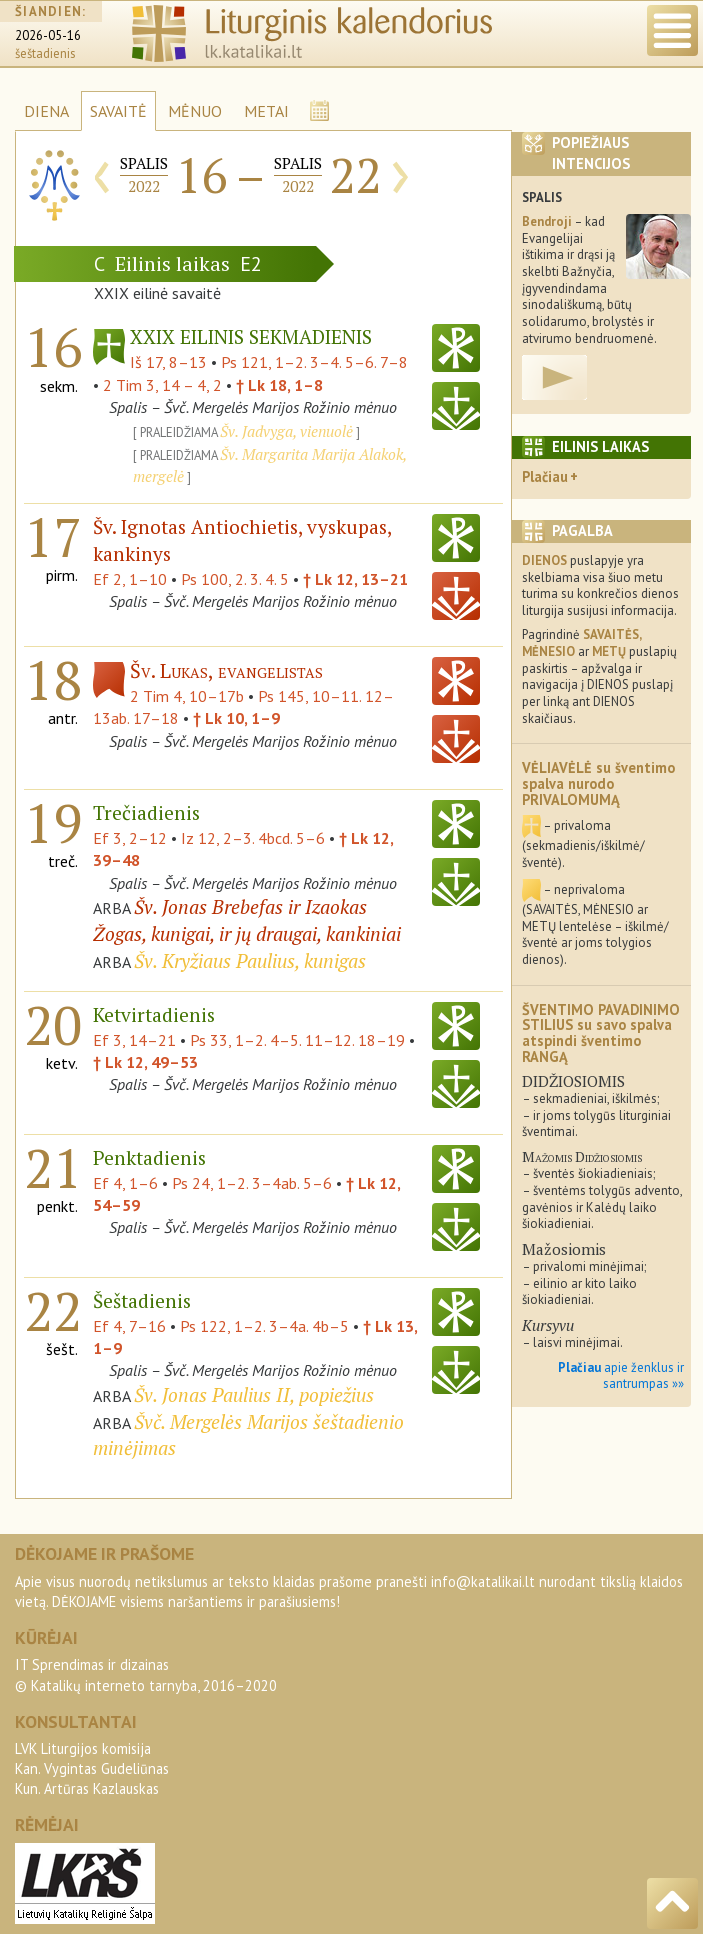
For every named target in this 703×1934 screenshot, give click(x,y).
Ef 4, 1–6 (125, 1183)
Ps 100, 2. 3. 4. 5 (235, 579)
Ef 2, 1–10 (130, 579)
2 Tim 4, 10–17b (187, 696)
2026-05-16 (48, 35)
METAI (266, 111)
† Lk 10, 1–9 (236, 718)
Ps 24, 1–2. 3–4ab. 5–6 (252, 1183)
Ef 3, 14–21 (134, 1040)
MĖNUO (195, 111)
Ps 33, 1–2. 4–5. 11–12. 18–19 (297, 1040)
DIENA (46, 111)
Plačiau (545, 476)
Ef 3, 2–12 (130, 838)
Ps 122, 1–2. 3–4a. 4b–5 (264, 1326)
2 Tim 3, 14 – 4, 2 (162, 385)
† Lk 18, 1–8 (279, 385)
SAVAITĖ (118, 111)
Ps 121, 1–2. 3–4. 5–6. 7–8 (314, 362)
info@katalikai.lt (483, 1581)
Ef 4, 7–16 (129, 1326)
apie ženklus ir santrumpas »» (621, 1376)
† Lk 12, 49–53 (145, 1062)
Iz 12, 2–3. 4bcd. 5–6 (253, 838)
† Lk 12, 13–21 (355, 579)
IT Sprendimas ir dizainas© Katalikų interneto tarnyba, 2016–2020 (146, 1674)
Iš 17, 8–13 (168, 362)
